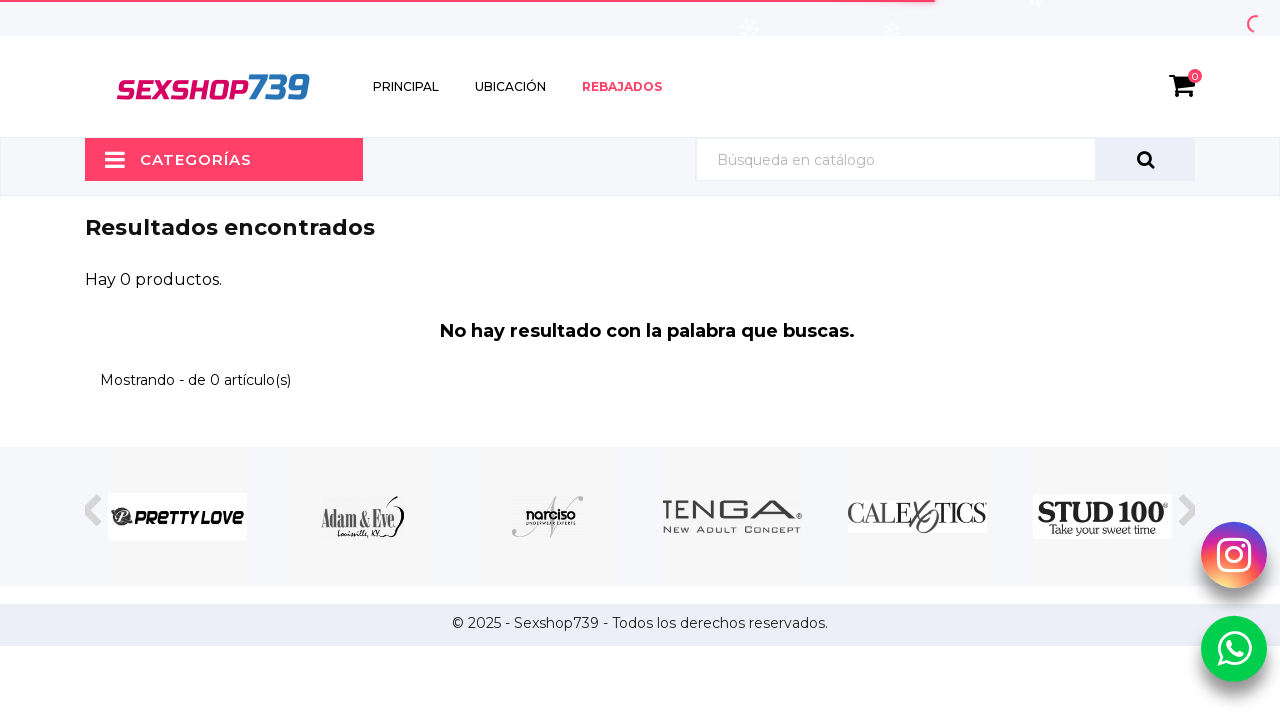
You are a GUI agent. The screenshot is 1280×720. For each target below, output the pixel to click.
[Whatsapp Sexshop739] (1234, 648)
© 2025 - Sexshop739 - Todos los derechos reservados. (640, 623)
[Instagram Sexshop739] (1234, 554)
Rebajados (622, 86)
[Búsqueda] (945, 159)
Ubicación (510, 86)
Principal (406, 86)
